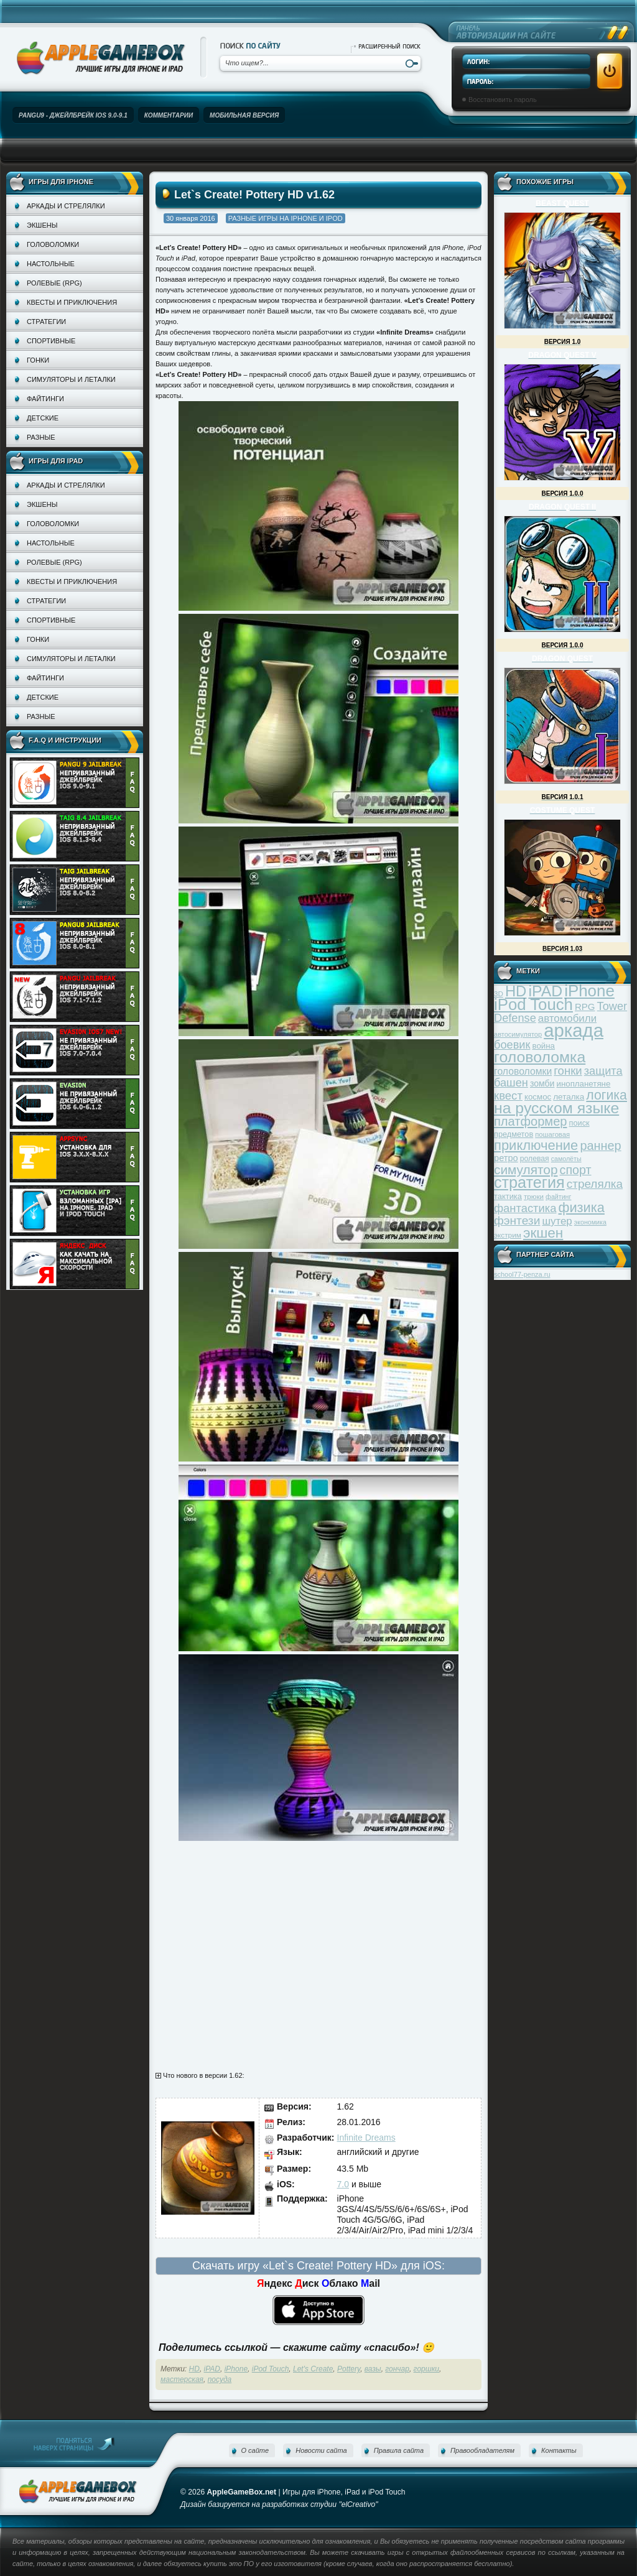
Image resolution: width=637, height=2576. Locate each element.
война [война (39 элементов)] (543, 1045)
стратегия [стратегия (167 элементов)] (529, 1182)
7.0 (343, 2184)
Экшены (42, 225)
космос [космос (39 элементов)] (537, 1096)
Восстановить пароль (502, 99)
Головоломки (53, 244)
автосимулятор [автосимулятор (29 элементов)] (518, 1034)
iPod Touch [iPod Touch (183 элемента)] (533, 1004)
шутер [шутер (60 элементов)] (557, 1221)
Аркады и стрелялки (66, 206)
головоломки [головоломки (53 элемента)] (523, 1071)
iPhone (236, 2369)
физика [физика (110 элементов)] (582, 1207)
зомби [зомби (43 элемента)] (542, 1083)
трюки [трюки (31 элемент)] (534, 1196)
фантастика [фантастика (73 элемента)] (525, 1208)
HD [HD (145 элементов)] (515, 991)
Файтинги (45, 398)
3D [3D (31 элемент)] (498, 993)
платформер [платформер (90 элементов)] (530, 1121)
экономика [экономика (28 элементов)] (590, 1222)
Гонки (38, 360)
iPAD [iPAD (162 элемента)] (545, 991)
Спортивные (51, 341)
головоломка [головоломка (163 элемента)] (539, 1057)
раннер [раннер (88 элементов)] (600, 1145)
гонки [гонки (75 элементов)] (568, 1070)
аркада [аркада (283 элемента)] (573, 1030)
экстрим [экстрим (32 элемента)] (507, 1235)
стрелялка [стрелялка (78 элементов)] (595, 1183)
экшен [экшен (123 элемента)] (543, 1233)
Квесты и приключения (72, 302)
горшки (426, 2369)
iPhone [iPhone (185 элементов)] (589, 990)
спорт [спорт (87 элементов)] (576, 1170)
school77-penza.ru (522, 1274)
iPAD (212, 2369)
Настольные (51, 263)
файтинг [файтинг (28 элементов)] (558, 1196)
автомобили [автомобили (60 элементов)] (567, 1018)
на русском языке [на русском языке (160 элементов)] (556, 1108)
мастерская (181, 2379)
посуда (220, 2379)
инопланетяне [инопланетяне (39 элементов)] (584, 1083)
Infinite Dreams (366, 2138)
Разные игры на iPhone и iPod (285, 218)
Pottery (348, 2369)
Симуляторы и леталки (71, 379)
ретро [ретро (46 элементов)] (506, 1158)
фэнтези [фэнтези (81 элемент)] (517, 1220)
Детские (42, 418)
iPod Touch (270, 2369)
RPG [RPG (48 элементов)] (585, 1006)
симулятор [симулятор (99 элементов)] (525, 1169)
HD (194, 2369)
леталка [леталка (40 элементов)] (568, 1096)
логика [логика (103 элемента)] (606, 1095)
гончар (397, 2369)
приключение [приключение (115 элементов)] (536, 1145)
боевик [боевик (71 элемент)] (512, 1045)
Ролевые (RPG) (54, 283)
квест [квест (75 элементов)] (508, 1095)
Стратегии (46, 321)
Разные (41, 437)
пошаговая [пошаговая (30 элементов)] (552, 1134)
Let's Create (313, 2369)
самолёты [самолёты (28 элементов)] (566, 1158)
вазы (373, 2369)
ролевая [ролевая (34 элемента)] (534, 1158)
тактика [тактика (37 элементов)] (508, 1196)
